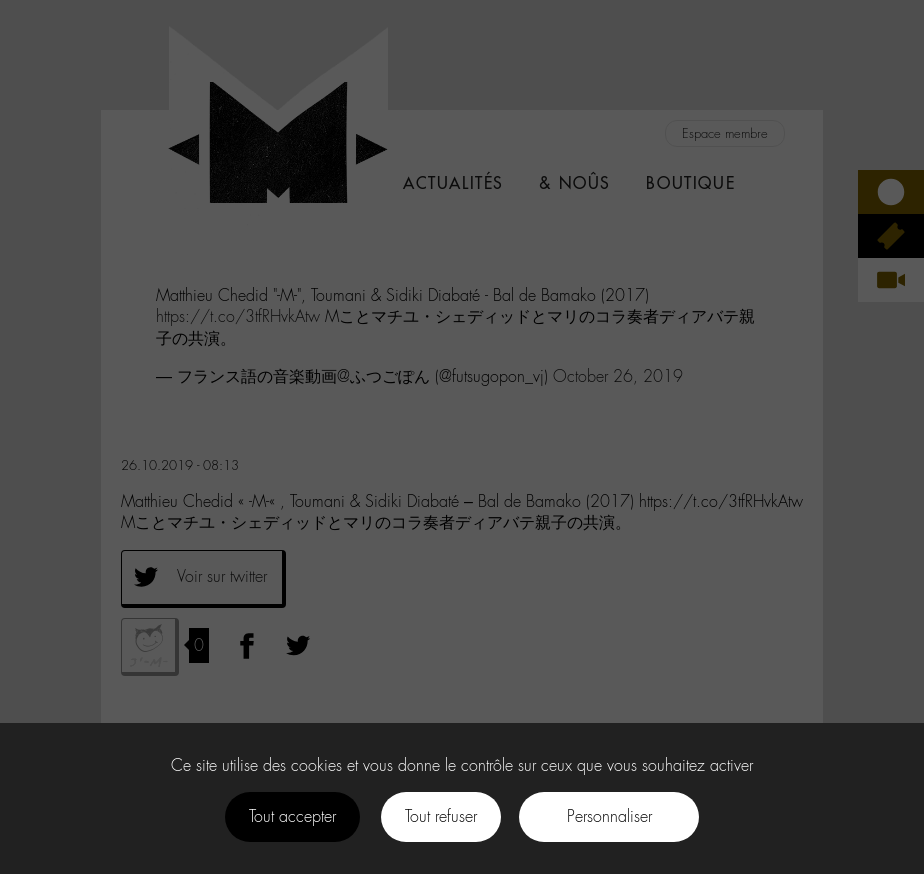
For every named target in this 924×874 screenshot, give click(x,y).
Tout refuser (441, 816)
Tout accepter (292, 816)
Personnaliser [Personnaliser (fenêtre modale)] (609, 816)
